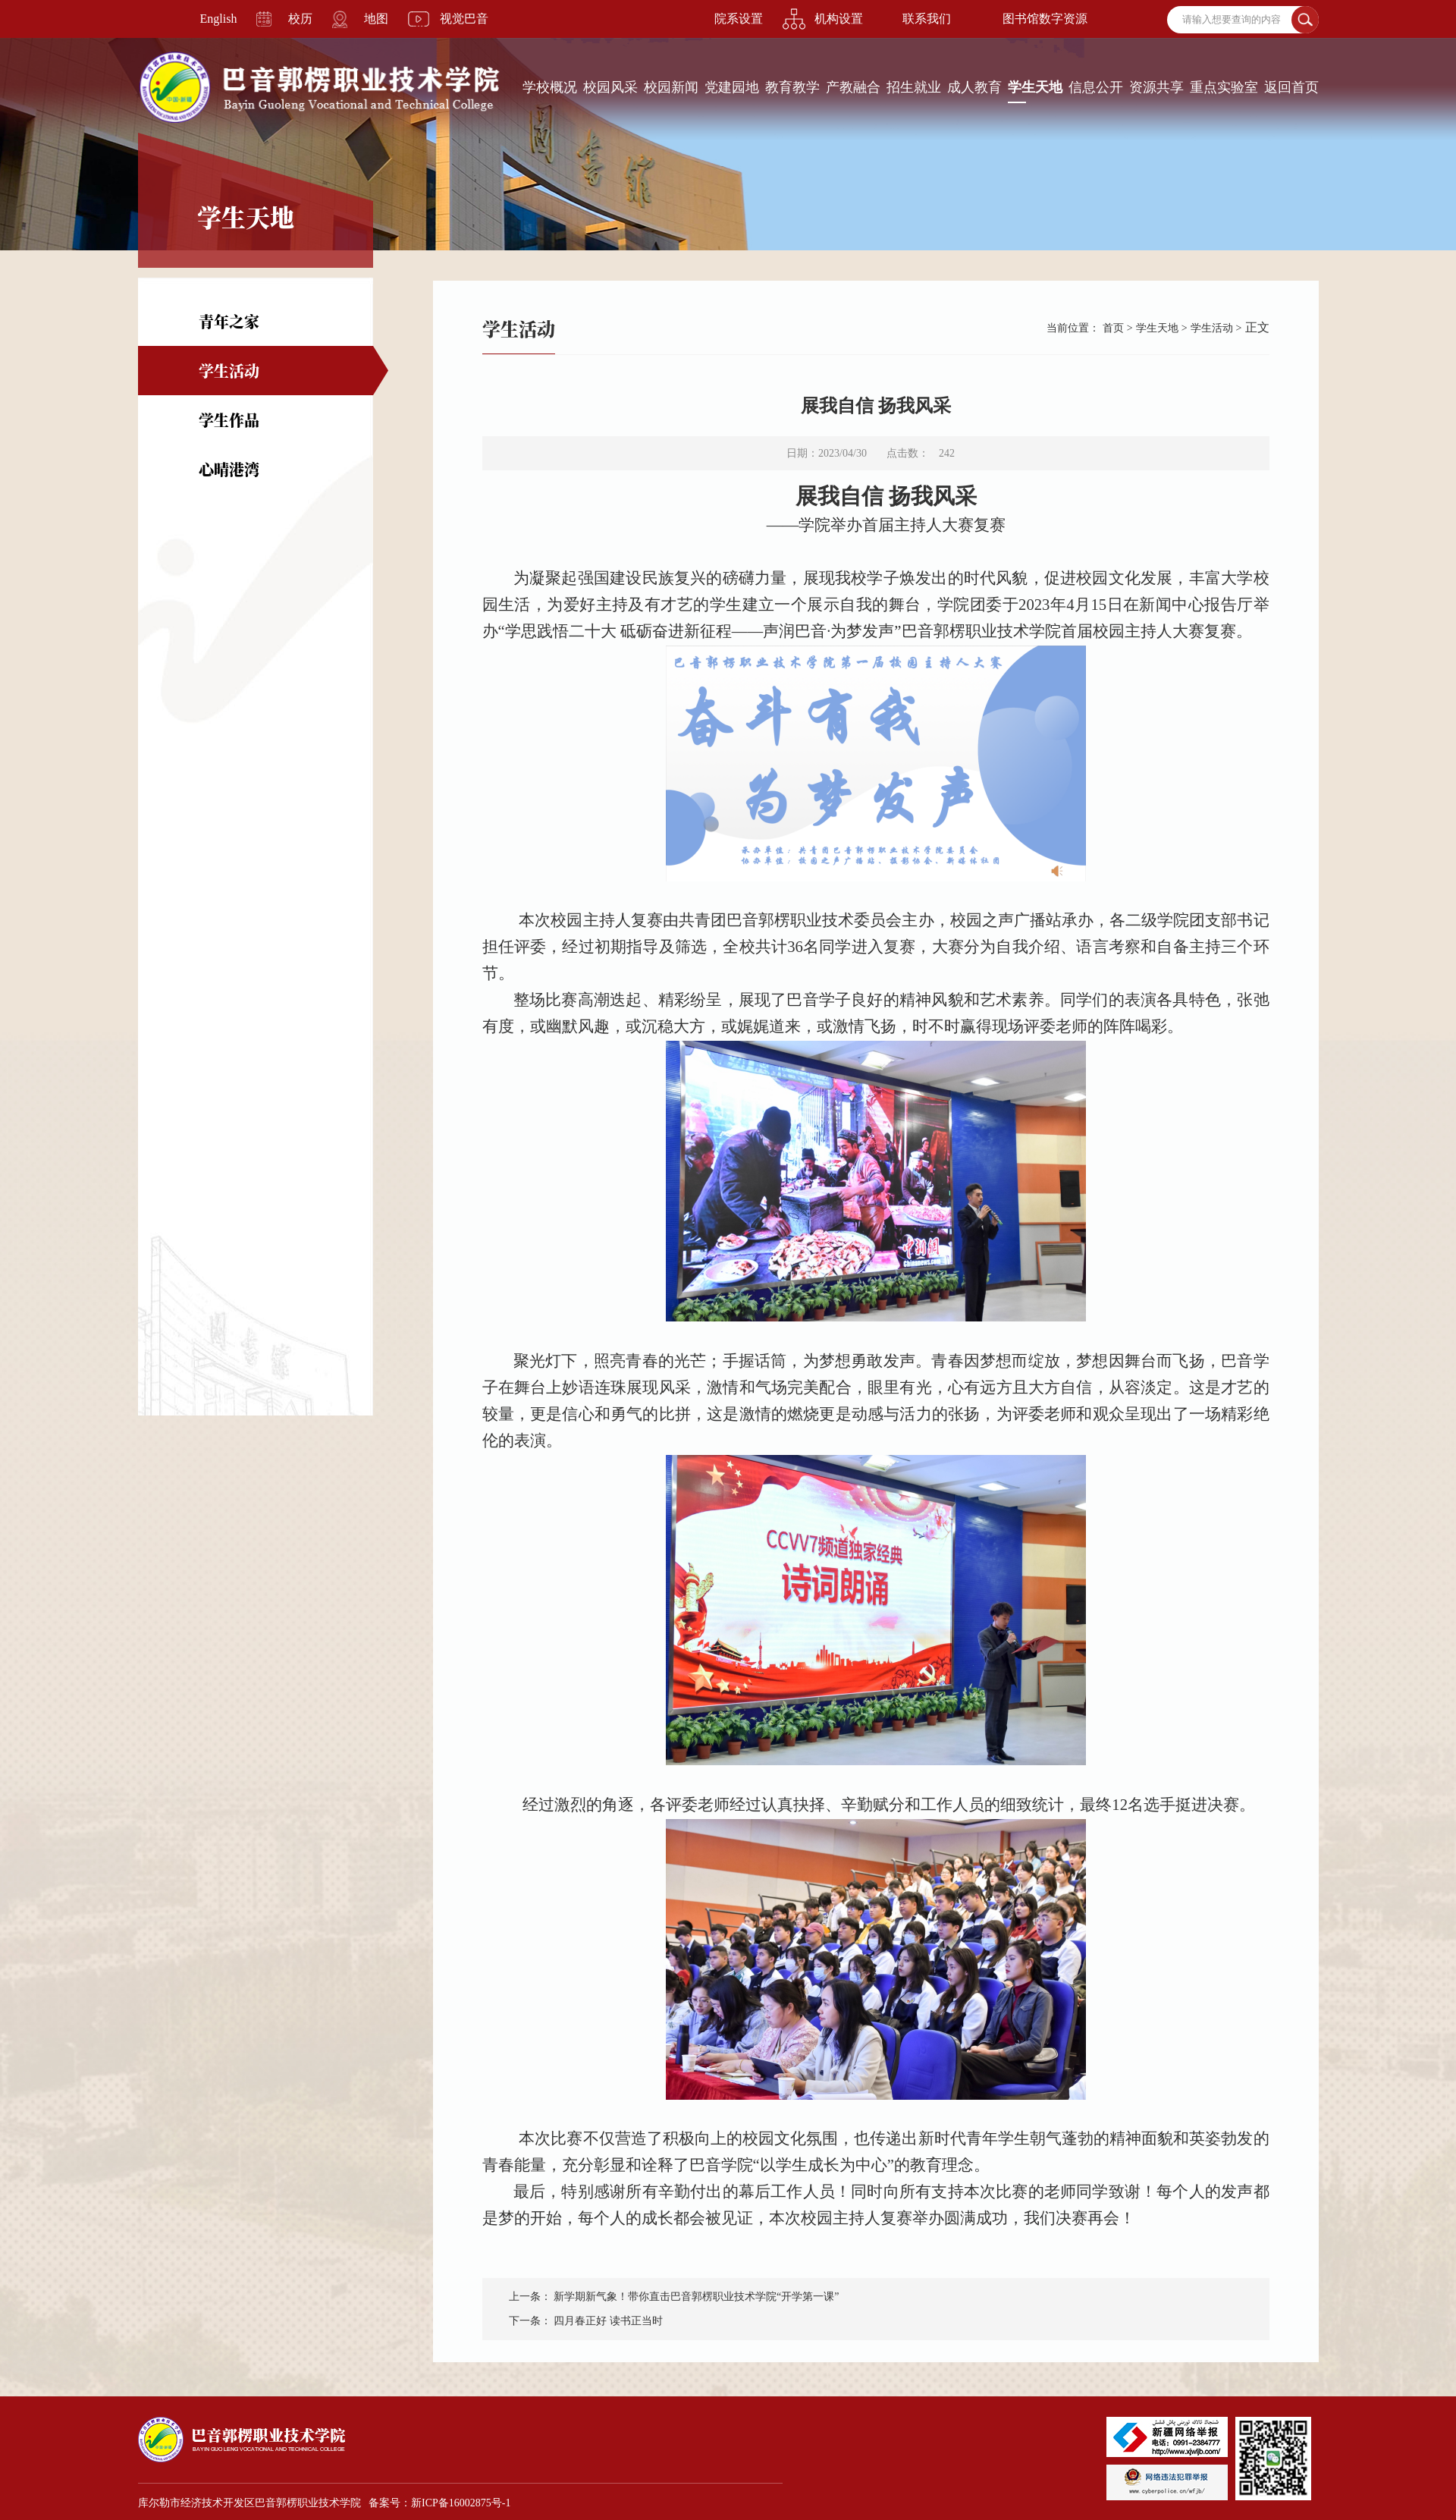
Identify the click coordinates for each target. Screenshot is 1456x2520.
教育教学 (792, 87)
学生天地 (1035, 87)
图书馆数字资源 (1045, 18)
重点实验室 (1224, 87)
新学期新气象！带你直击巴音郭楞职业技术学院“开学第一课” (696, 2296)
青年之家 (229, 321)
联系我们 (926, 18)
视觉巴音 (464, 18)
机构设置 (838, 18)
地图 (376, 18)
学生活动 (229, 371)
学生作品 (229, 420)
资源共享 (1156, 87)
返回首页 (1291, 87)
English (218, 18)
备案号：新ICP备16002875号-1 (439, 2503)
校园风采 (610, 87)
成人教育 (974, 87)
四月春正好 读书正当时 (608, 2321)
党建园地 (731, 87)
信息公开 (1095, 87)
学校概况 (549, 87)
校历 (300, 18)
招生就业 (913, 87)
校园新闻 (671, 87)
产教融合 (853, 87)
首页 (1113, 328)
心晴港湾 (229, 469)
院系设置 (738, 18)
